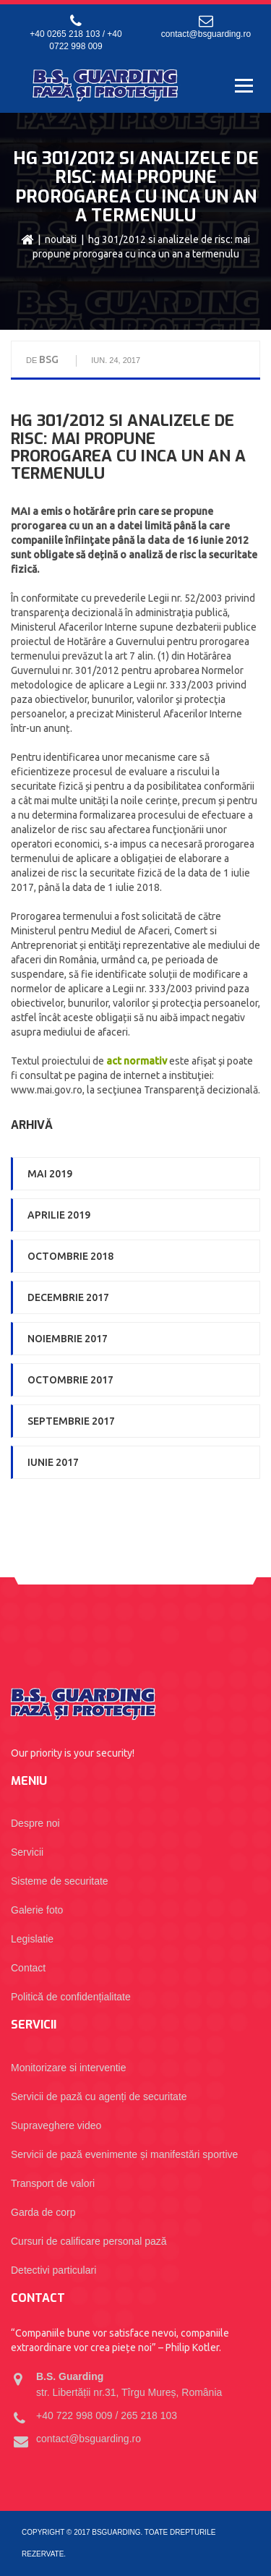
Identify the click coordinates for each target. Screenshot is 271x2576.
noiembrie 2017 (67, 1338)
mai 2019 (49, 1174)
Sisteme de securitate (59, 1881)
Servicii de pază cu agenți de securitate (99, 2096)
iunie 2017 (53, 1462)
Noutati (61, 239)
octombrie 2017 (70, 1380)
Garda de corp (43, 2212)
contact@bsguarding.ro (206, 34)
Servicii (27, 1852)
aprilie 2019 (58, 1215)
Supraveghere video (56, 2125)
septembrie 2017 (71, 1421)
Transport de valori (53, 2183)
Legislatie (32, 1939)
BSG (49, 359)
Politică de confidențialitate (71, 1997)
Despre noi (35, 1823)
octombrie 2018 (70, 1256)
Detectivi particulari (53, 2270)
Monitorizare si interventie (68, 2067)
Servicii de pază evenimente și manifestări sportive (124, 2154)
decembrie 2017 (68, 1297)
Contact (28, 1968)
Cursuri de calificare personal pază (89, 2241)
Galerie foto (37, 1910)
